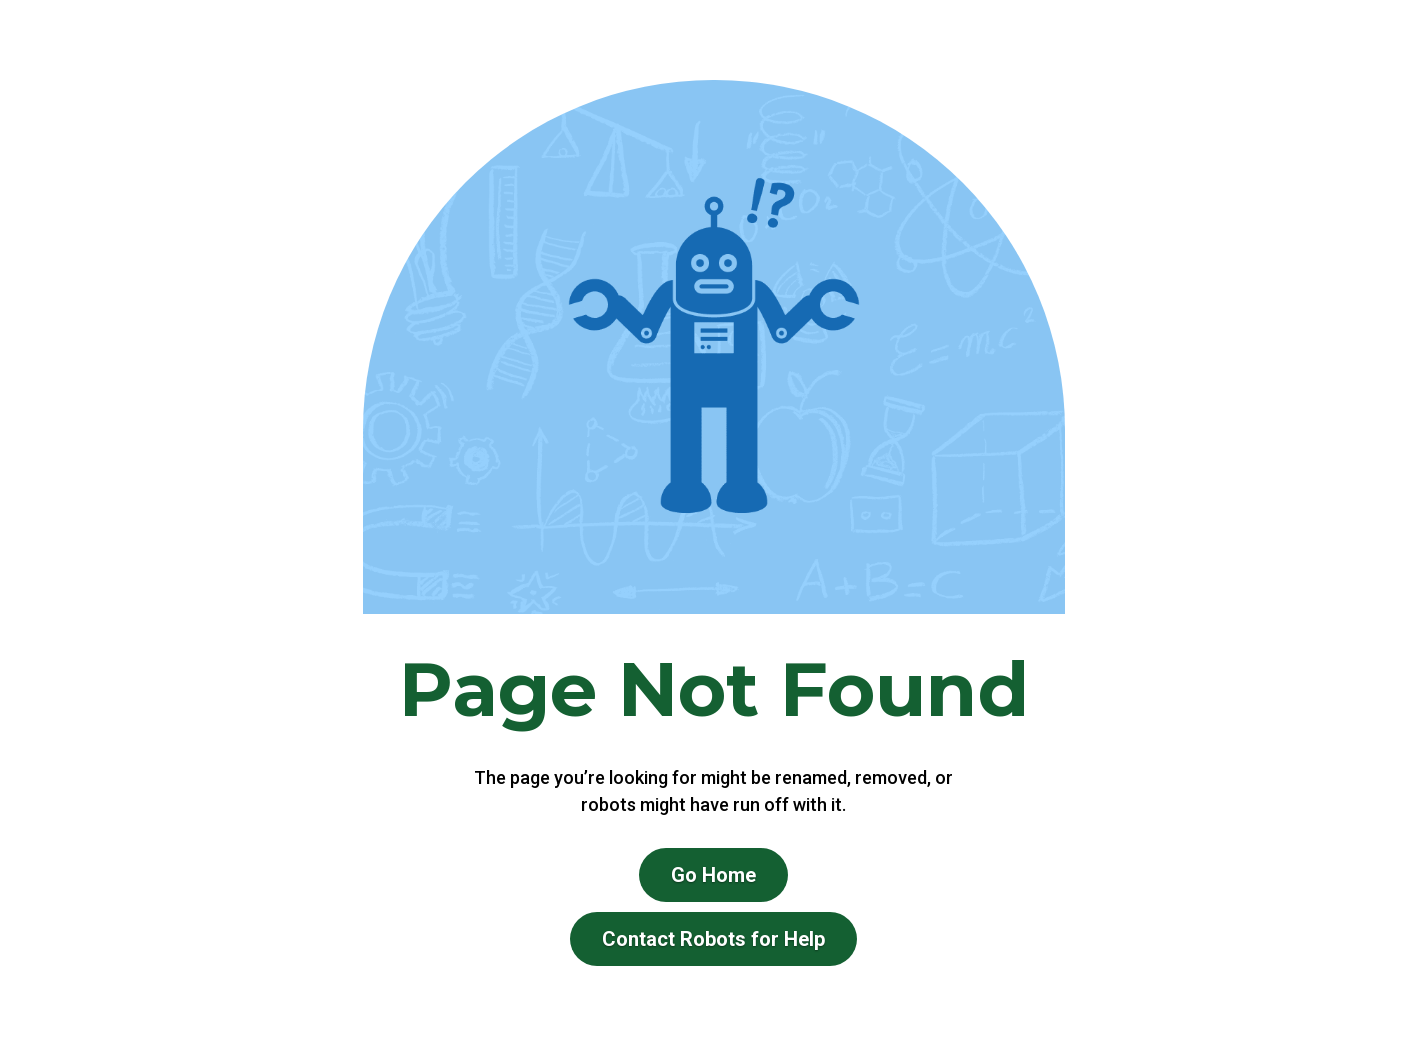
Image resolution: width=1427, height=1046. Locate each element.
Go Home (713, 875)
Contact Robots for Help (713, 939)
